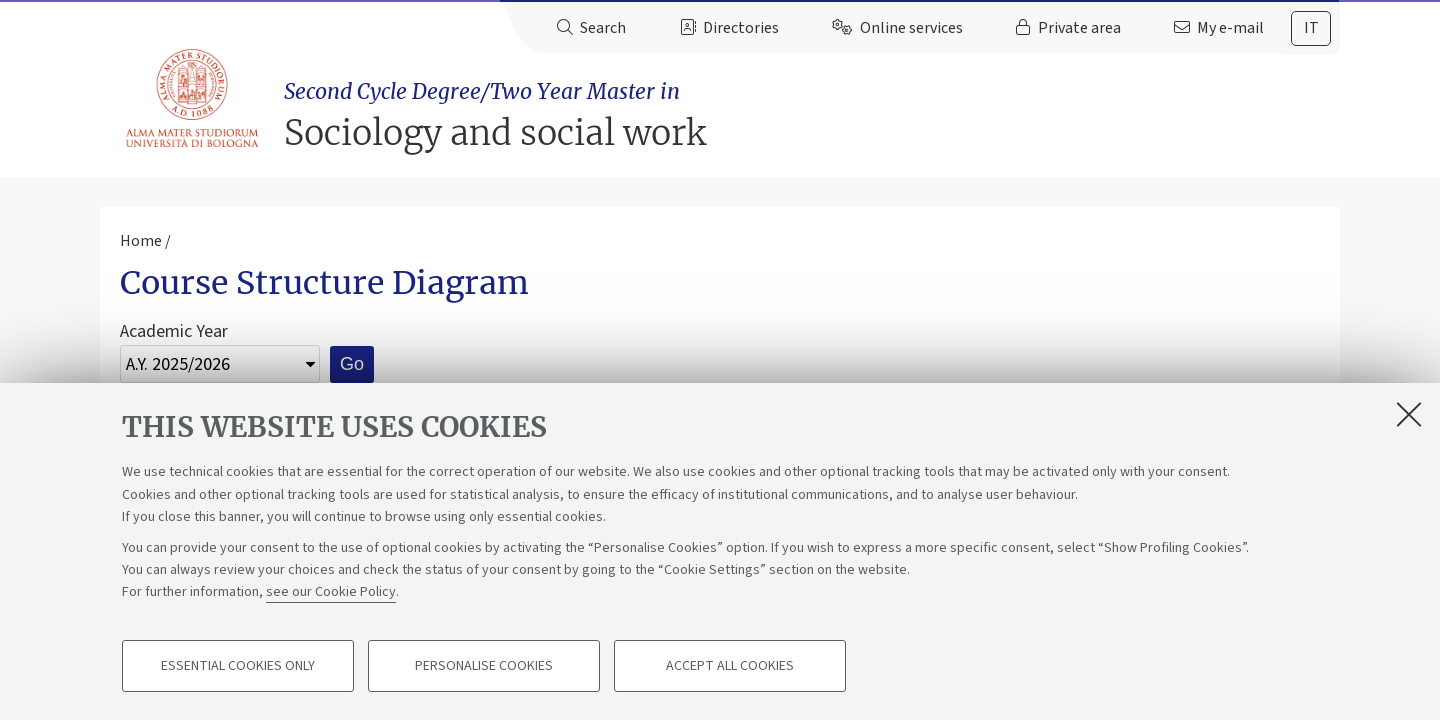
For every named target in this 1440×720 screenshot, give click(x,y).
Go (352, 364)
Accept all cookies (730, 666)
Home (141, 241)
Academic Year (174, 331)
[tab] (1311, 28)
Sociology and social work (812, 115)
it (1311, 28)
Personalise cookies (484, 666)
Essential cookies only (238, 666)
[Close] (1409, 414)
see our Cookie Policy (331, 592)
